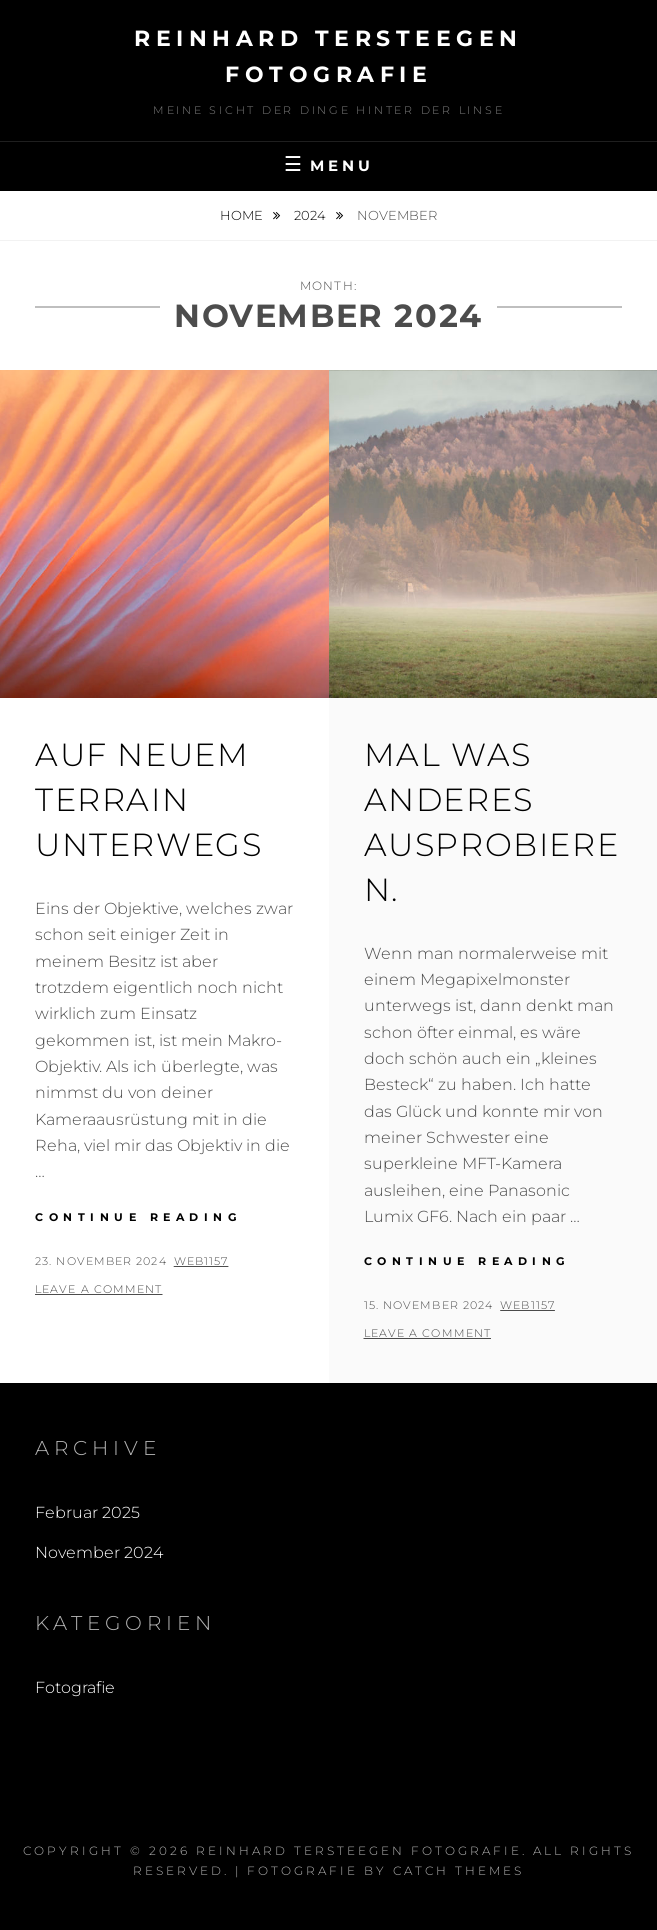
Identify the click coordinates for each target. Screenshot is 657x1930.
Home (243, 215)
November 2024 (99, 1552)
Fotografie (75, 1687)
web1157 (201, 1261)
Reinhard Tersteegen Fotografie (359, 1850)
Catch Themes (458, 1870)
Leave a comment (99, 1289)
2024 (311, 215)
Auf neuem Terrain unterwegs (148, 799)
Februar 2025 (87, 1512)
